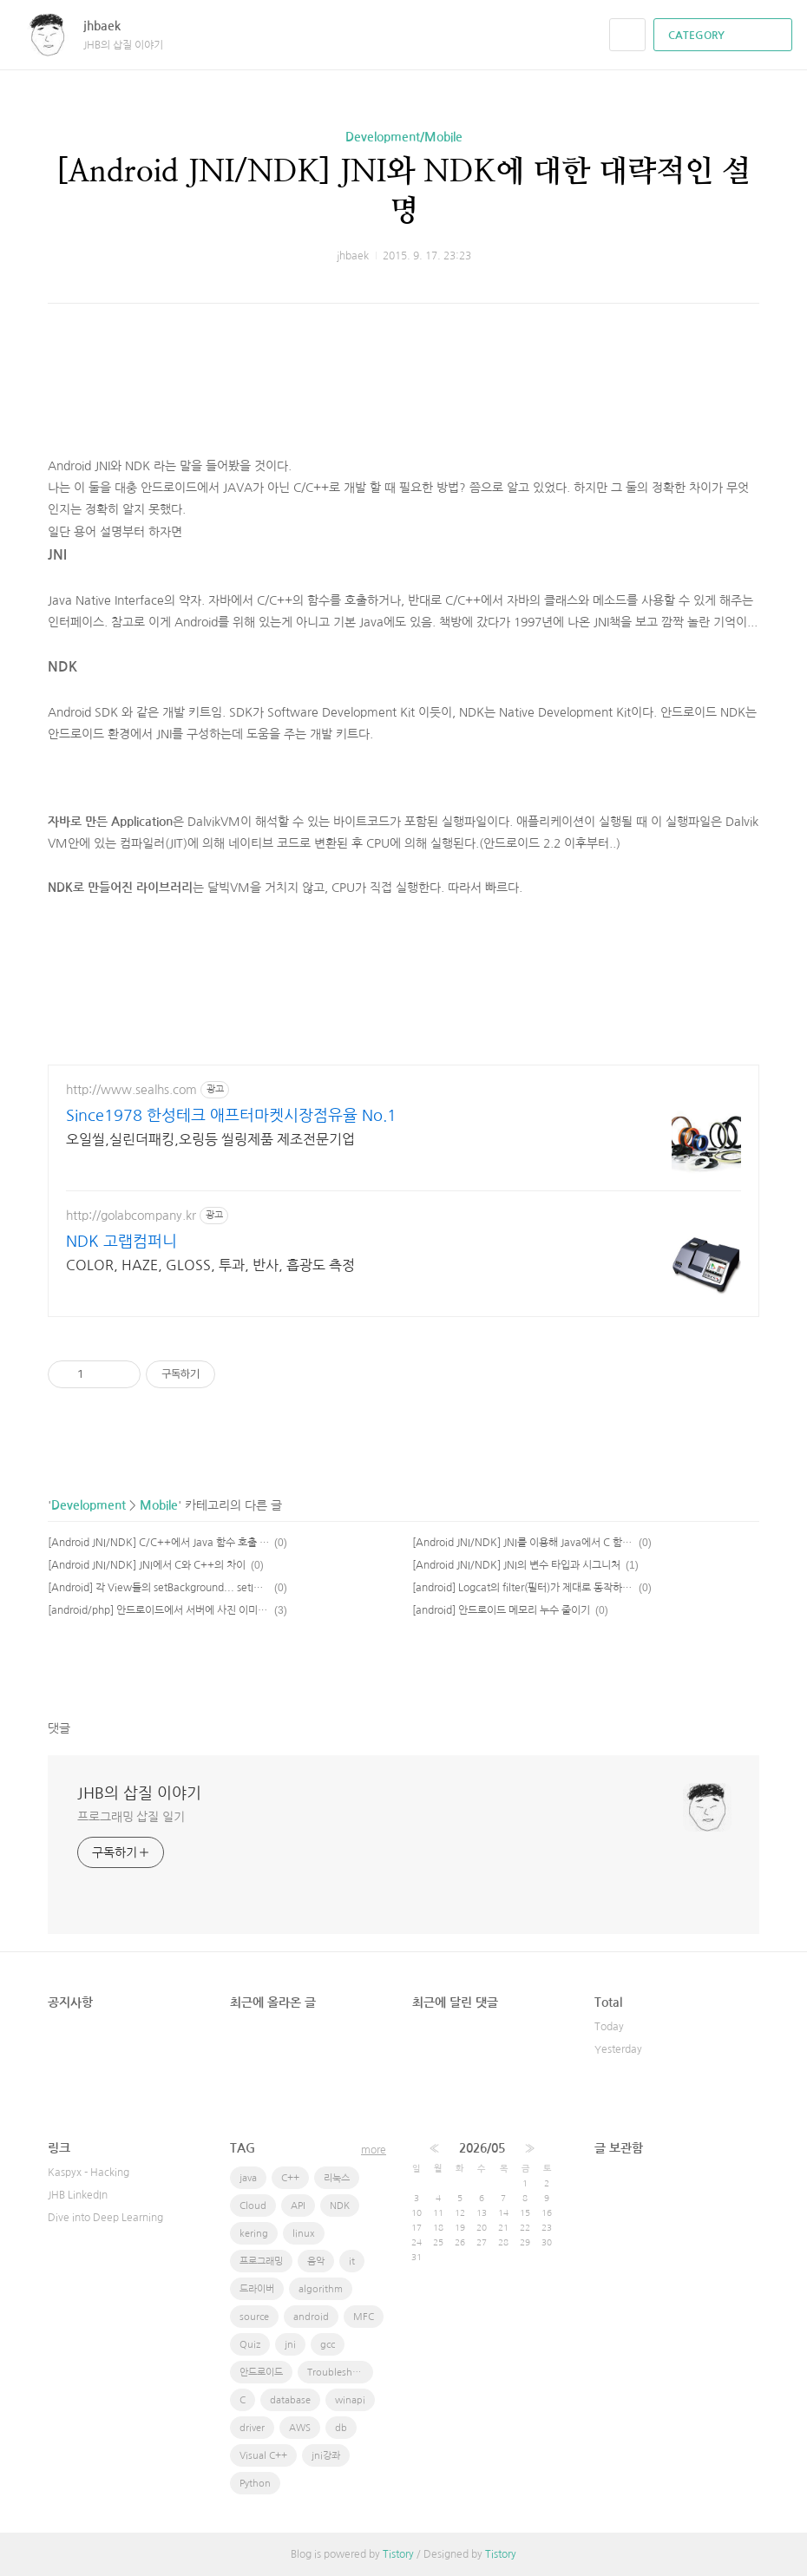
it (352, 2261)
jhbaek (110, 26)
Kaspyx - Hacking (88, 2172)
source (254, 2317)
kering (253, 2233)
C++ (290, 2178)
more (373, 2150)
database (290, 2400)
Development (88, 1505)
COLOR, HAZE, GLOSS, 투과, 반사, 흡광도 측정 (210, 1265)
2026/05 (482, 2148)
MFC (363, 2317)
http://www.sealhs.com (131, 1090)
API (298, 2206)
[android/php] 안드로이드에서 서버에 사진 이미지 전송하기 (158, 1610)
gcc (327, 2345)
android (311, 2317)
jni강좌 (326, 2456)
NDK (340, 2206)
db (341, 2428)
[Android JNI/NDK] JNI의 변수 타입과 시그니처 (516, 1565)
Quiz (249, 2345)
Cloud (252, 2206)
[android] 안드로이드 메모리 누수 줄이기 (501, 1610)
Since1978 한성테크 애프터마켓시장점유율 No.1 (231, 1116)
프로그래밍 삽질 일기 (131, 1817)
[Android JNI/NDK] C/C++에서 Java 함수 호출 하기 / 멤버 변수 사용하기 (158, 1542)
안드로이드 (261, 2372)
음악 (316, 2261)
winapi (350, 2400)
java (248, 2178)
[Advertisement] (403, 390)
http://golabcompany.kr (131, 1215)
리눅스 (337, 2178)
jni (290, 2345)
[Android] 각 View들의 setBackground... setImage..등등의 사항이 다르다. (158, 1588)
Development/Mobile (404, 137)
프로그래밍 (261, 2261)
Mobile (159, 1505)
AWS (300, 2428)
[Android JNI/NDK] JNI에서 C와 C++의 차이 (147, 1565)
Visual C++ (263, 2456)
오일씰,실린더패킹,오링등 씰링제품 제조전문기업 (210, 1139)
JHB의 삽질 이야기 (139, 1793)
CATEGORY (725, 35)
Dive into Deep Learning (105, 2217)
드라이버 (256, 2289)
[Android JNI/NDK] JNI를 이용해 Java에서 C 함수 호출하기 (522, 1542)
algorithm (321, 2289)
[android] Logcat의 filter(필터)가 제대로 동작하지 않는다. (522, 1588)
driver (252, 2428)
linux (303, 2233)
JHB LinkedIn (78, 2195)
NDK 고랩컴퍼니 (121, 1241)
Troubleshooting (340, 2372)
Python (255, 2483)
